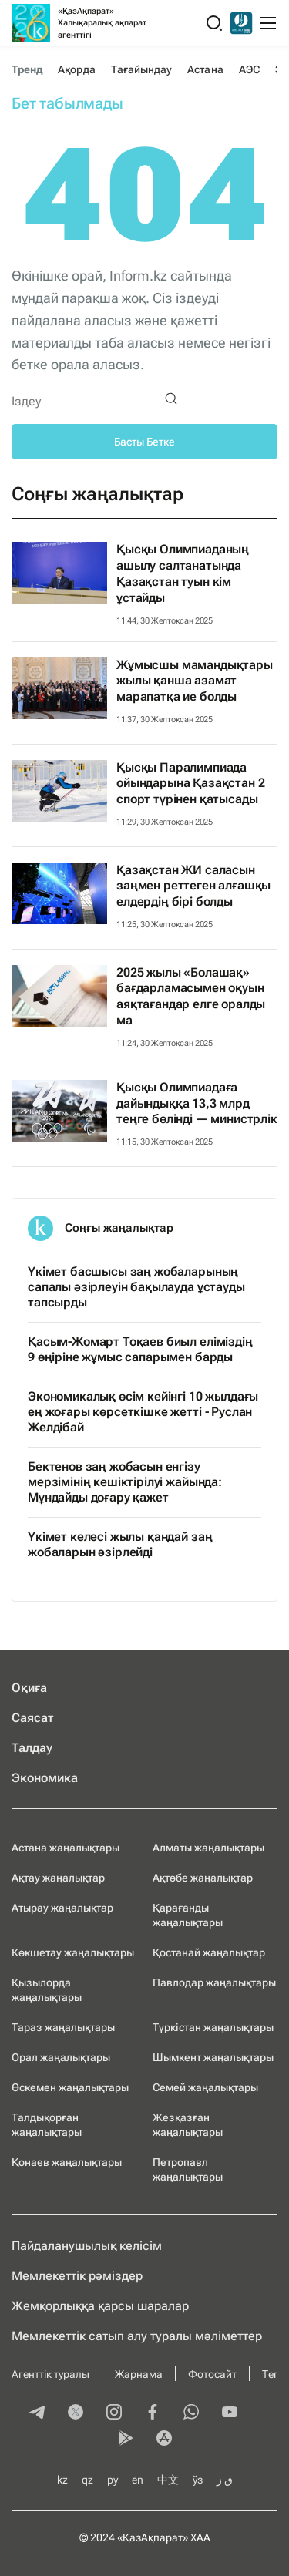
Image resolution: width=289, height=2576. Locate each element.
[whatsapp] (191, 2413)
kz (62, 2479)
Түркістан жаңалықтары (213, 2027)
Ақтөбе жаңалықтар (203, 1877)
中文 (168, 2479)
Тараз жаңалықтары (63, 2027)
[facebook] (152, 2413)
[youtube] (229, 2413)
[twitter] (75, 2413)
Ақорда (76, 69)
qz (87, 2479)
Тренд (27, 69)
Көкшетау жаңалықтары (73, 1952)
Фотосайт (212, 2374)
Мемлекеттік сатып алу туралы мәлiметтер (137, 2336)
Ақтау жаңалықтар (58, 1877)
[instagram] (114, 2413)
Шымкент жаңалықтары (213, 2057)
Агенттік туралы (50, 2374)
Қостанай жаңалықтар (209, 1952)
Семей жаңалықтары (205, 2087)
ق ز (225, 2479)
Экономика (45, 1778)
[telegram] (37, 2413)
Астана (205, 69)
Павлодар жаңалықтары (214, 1982)
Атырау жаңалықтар (62, 1908)
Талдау (32, 1747)
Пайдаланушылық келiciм (87, 2245)
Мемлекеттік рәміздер (77, 2275)
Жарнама (139, 2374)
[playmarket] (125, 2439)
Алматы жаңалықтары (208, 1847)
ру (112, 2479)
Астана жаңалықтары (65, 1847)
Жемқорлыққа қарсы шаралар (100, 2306)
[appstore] (164, 2439)
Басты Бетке (144, 441)
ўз (198, 2479)
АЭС (249, 69)
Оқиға (29, 1687)
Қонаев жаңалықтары (67, 2162)
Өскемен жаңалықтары (70, 2087)
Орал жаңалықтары (61, 2057)
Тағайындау (142, 69)
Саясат (33, 1717)
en (137, 2479)
